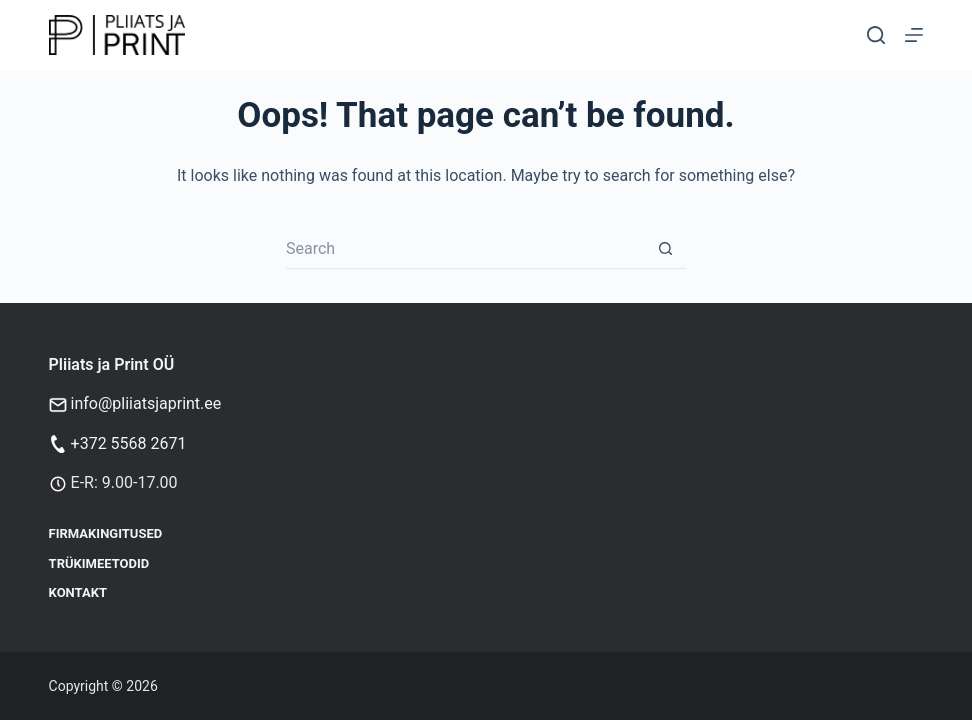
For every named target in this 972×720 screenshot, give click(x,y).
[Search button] (666, 249)
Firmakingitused (106, 533)
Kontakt (78, 592)
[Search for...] (466, 249)
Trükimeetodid (99, 563)
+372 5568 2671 (129, 443)
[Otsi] (876, 35)
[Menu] (914, 35)
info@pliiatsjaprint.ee (146, 403)
